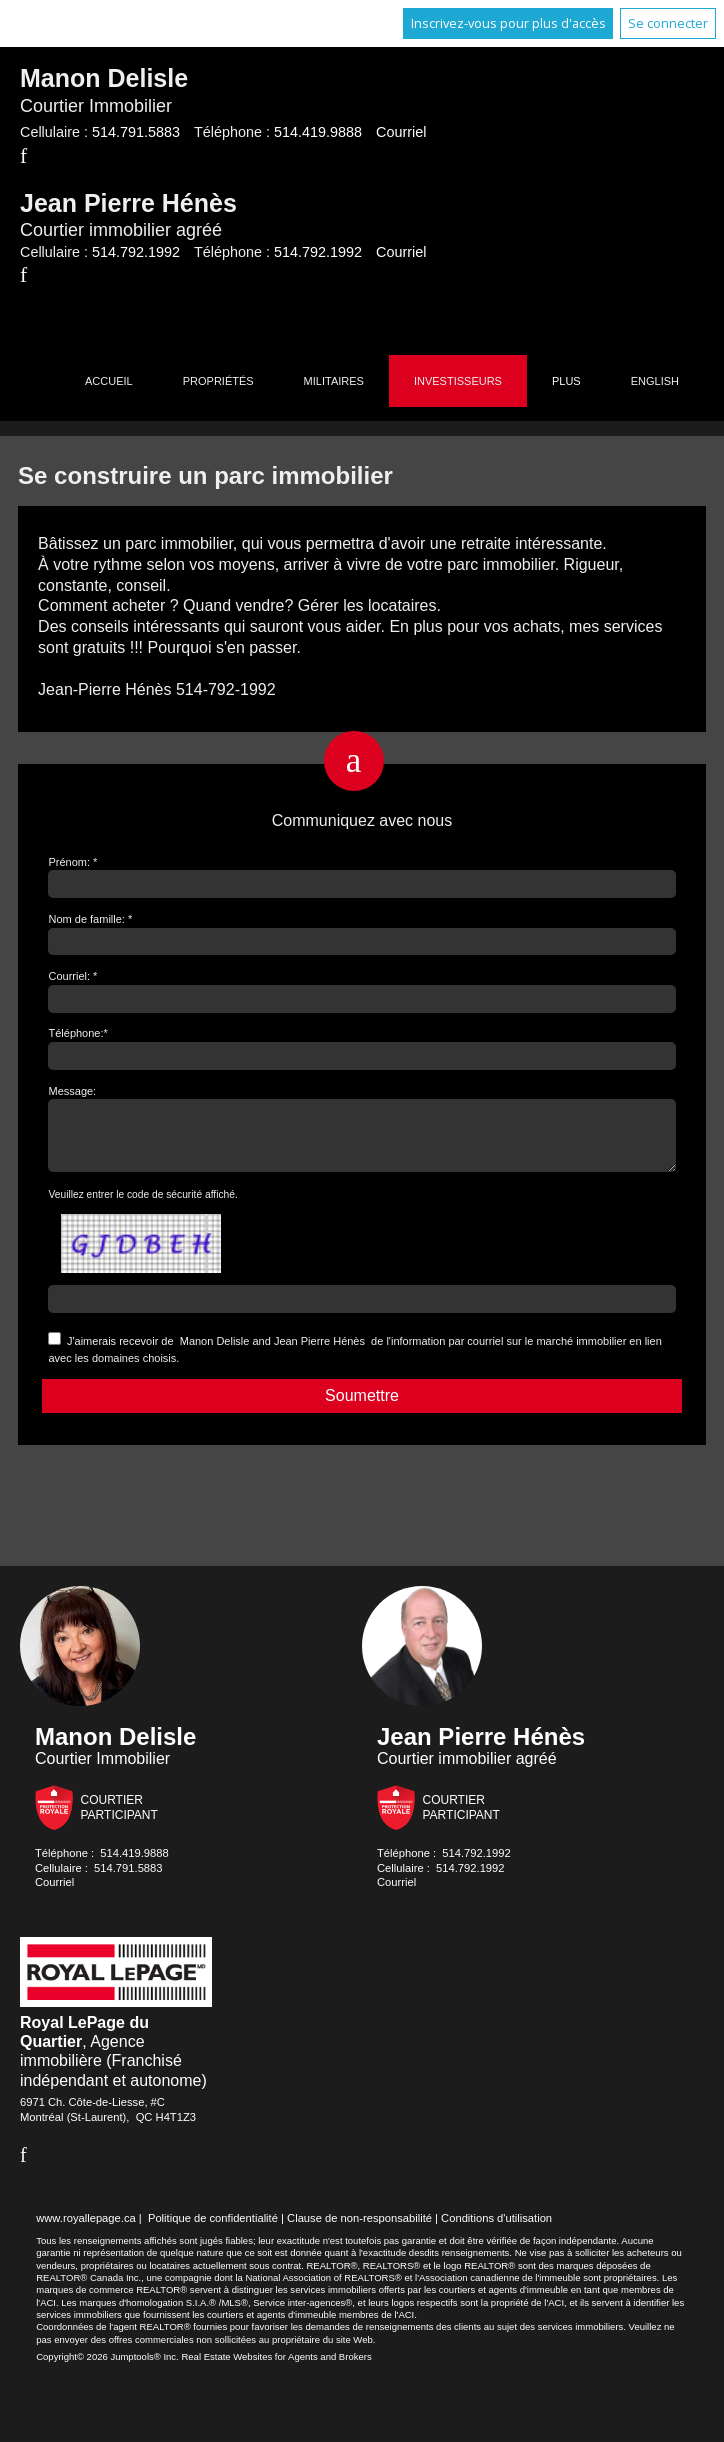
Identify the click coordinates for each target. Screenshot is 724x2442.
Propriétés (218, 381)
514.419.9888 (318, 132)
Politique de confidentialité (213, 2230)
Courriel (401, 132)
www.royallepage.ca (86, 2230)
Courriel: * (72, 976)
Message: (72, 1091)
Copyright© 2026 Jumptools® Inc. (107, 2368)
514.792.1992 (136, 252)
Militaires (334, 381)
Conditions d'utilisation (496, 2230)
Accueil (109, 381)
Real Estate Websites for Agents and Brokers (276, 2368)
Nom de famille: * (90, 919)
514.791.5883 (136, 132)
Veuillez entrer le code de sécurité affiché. (142, 1206)
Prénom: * (72, 862)
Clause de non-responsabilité (359, 2230)
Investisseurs (458, 381)
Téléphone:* (77, 1033)
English (655, 381)
